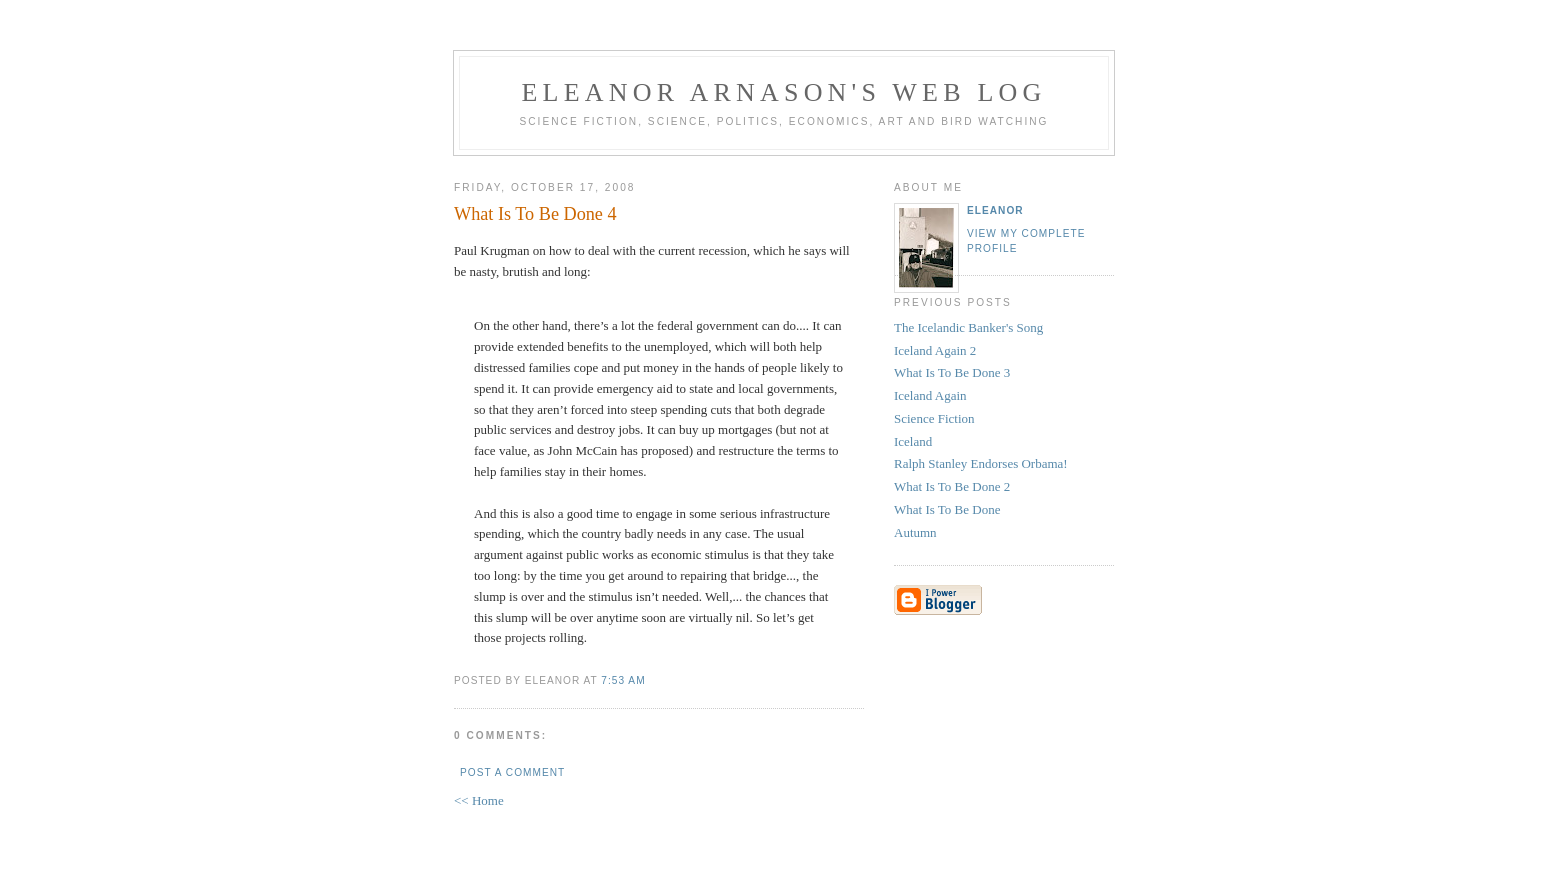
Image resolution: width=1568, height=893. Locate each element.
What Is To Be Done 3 (952, 372)
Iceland (913, 441)
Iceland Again (930, 395)
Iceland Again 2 (935, 350)
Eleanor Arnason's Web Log (784, 92)
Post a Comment (512, 772)
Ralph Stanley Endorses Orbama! (981, 463)
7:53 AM (623, 680)
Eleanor (995, 210)
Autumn (915, 532)
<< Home (479, 800)
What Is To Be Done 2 (952, 486)
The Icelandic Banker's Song (968, 327)
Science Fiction (934, 418)
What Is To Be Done (947, 509)
